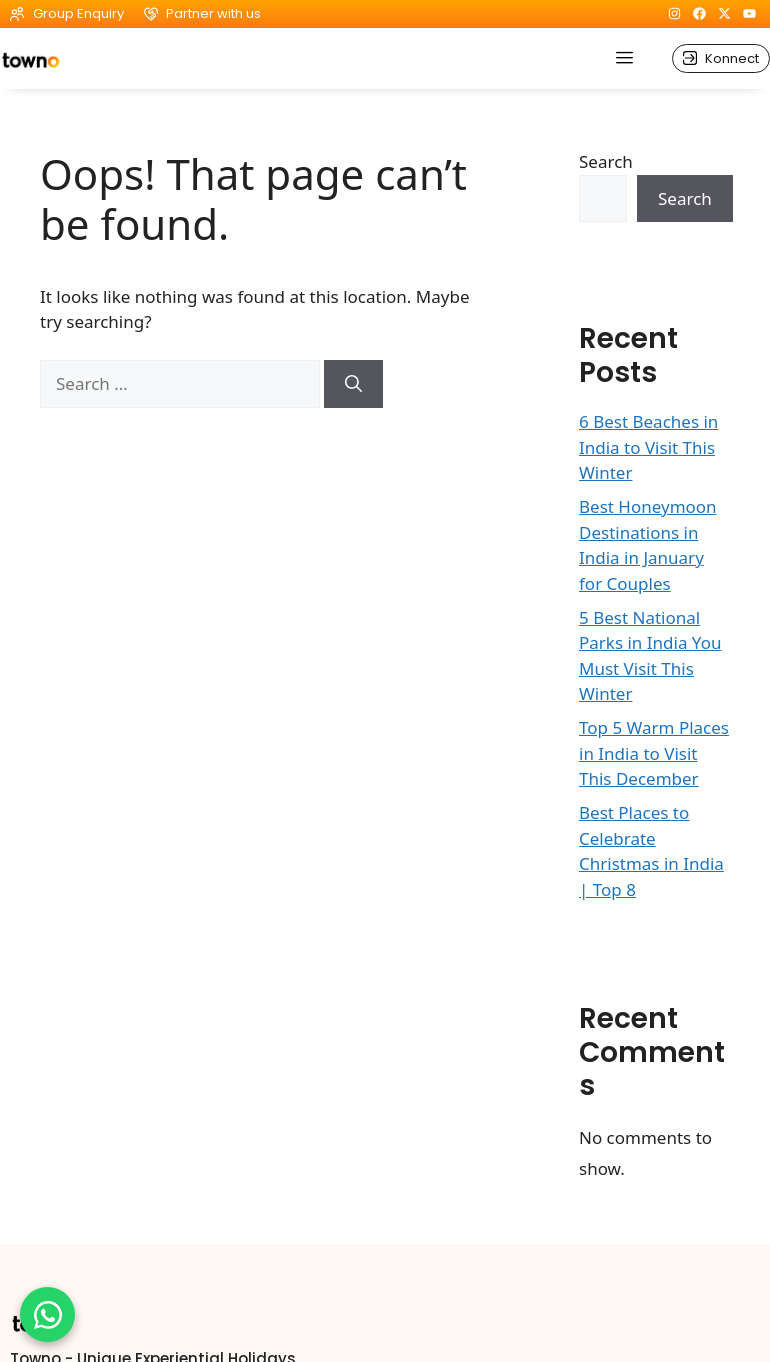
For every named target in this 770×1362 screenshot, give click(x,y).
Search (606, 161)
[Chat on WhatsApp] (47, 1314)
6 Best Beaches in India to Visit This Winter (648, 447)
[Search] (353, 384)
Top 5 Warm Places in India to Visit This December (654, 753)
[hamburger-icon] (624, 59)
